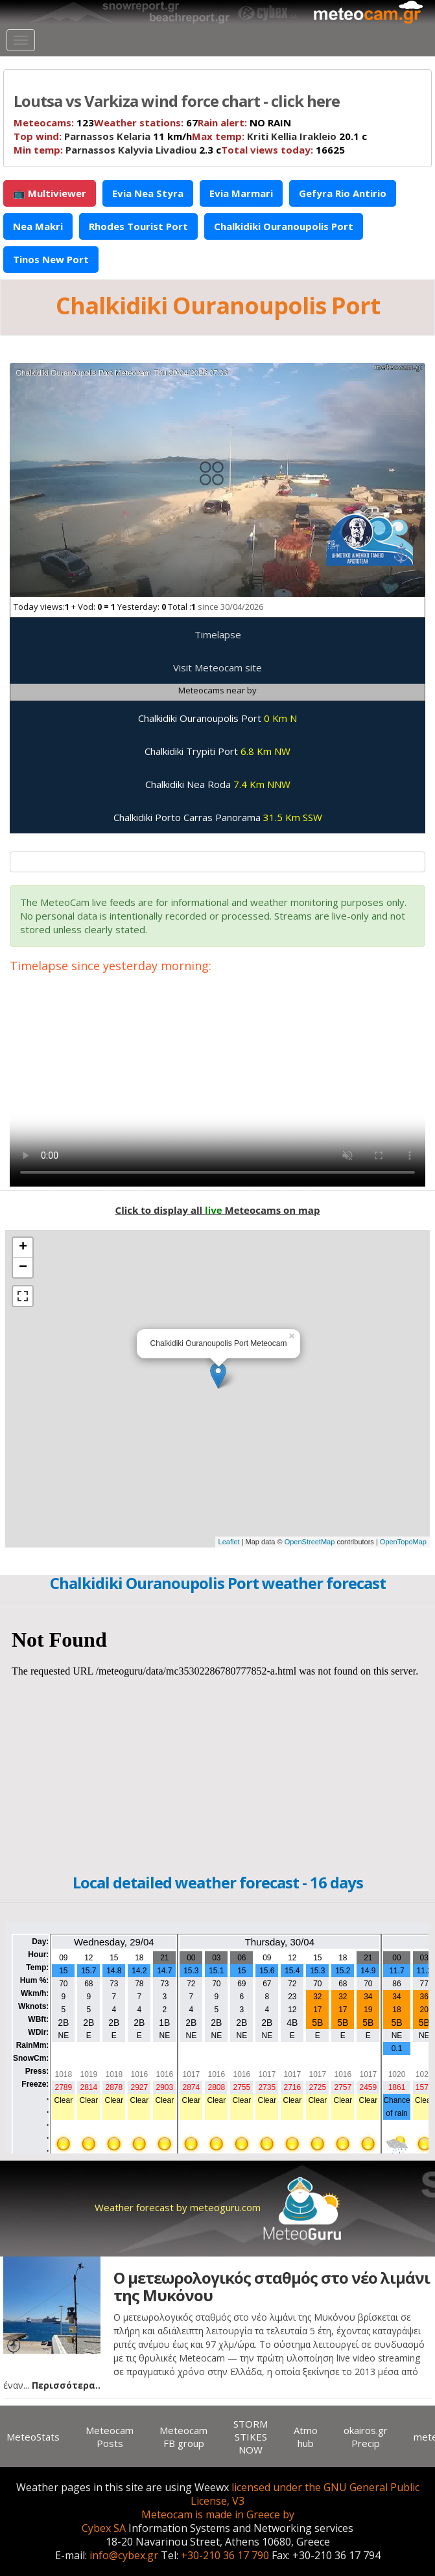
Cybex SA (104, 2528)
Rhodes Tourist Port (138, 226)
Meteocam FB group (183, 2437)
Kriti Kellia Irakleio (291, 136)
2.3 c (117, 149)
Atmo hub (306, 2437)
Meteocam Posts (110, 2437)
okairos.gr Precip (366, 2437)
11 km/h (103, 136)
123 (54, 122)
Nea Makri (38, 226)
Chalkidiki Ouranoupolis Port (283, 226)
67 (146, 122)
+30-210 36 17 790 (225, 2555)
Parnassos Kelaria (107, 136)
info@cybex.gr (123, 2555)
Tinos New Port (51, 259)
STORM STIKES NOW (250, 2436)
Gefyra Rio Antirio (342, 193)
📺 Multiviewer (49, 193)
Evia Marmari (241, 193)
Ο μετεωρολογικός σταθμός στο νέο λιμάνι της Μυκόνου (271, 2286)
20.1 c (279, 136)
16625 (283, 149)
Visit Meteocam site (217, 667)
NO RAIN (244, 122)
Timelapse (217, 634)
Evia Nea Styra (147, 193)
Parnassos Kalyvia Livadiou (130, 149)
